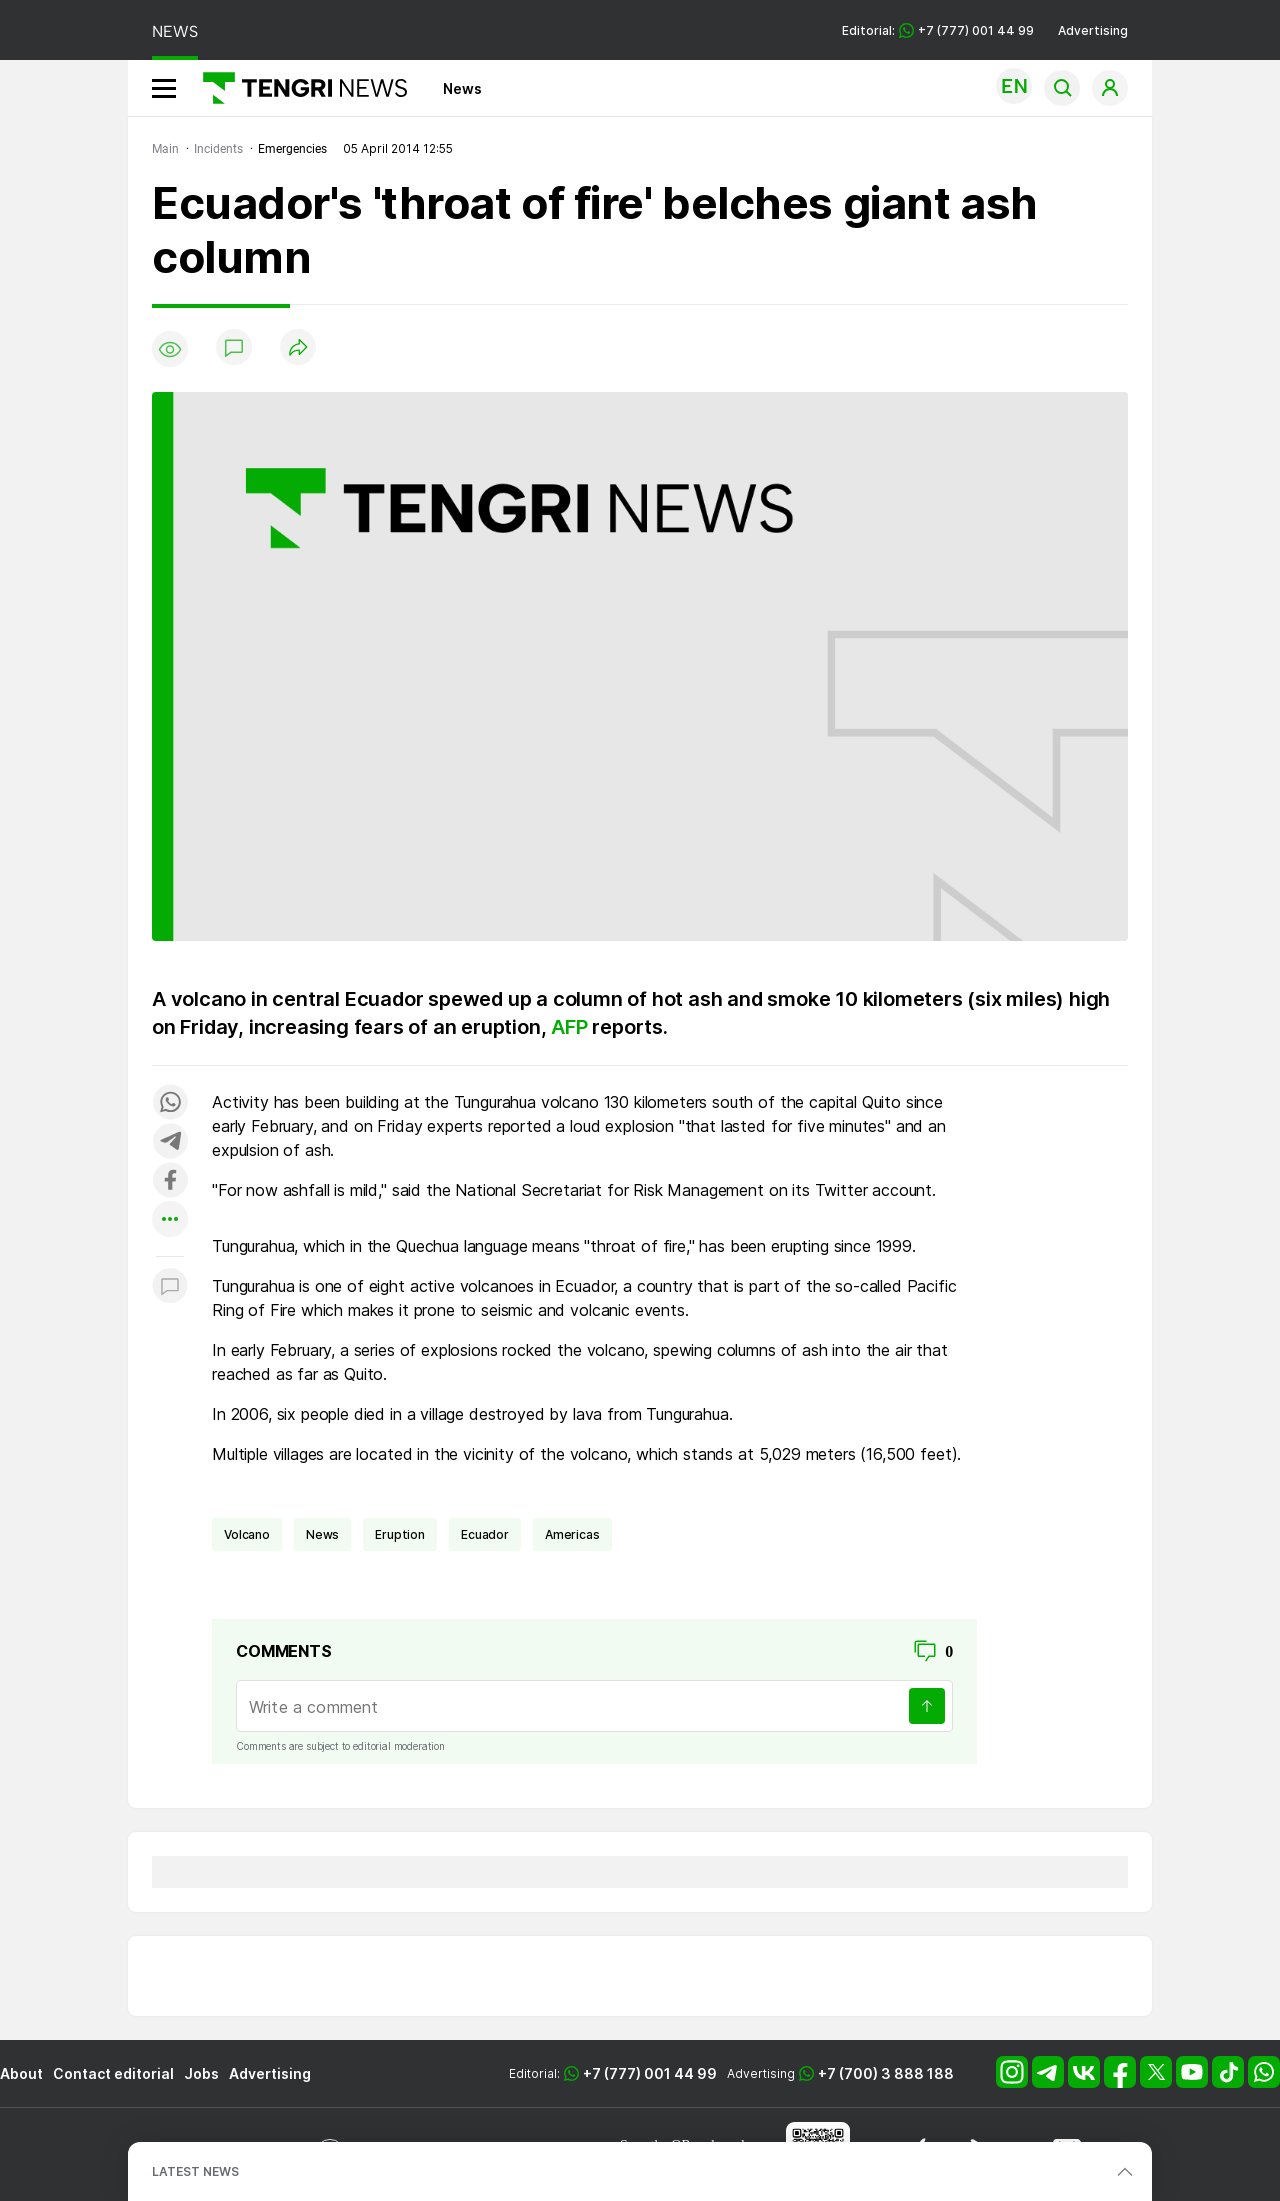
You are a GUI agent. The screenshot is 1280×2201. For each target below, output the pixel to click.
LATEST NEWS (195, 2171)
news (322, 1534)
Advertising (1093, 30)
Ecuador (485, 1534)
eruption (400, 1534)
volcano (247, 1534)
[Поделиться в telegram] (170, 1142)
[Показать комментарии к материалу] (170, 1286)
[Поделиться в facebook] (170, 1181)
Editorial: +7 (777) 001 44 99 (938, 30)
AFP (569, 1027)
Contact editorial (113, 2073)
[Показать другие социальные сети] (170, 1220)
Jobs (201, 2073)
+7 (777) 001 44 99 (650, 2073)
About (21, 2073)
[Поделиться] (298, 348)
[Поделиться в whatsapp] (170, 1103)
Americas (572, 1534)
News (462, 88)
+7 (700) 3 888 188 (886, 2073)
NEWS (175, 31)
